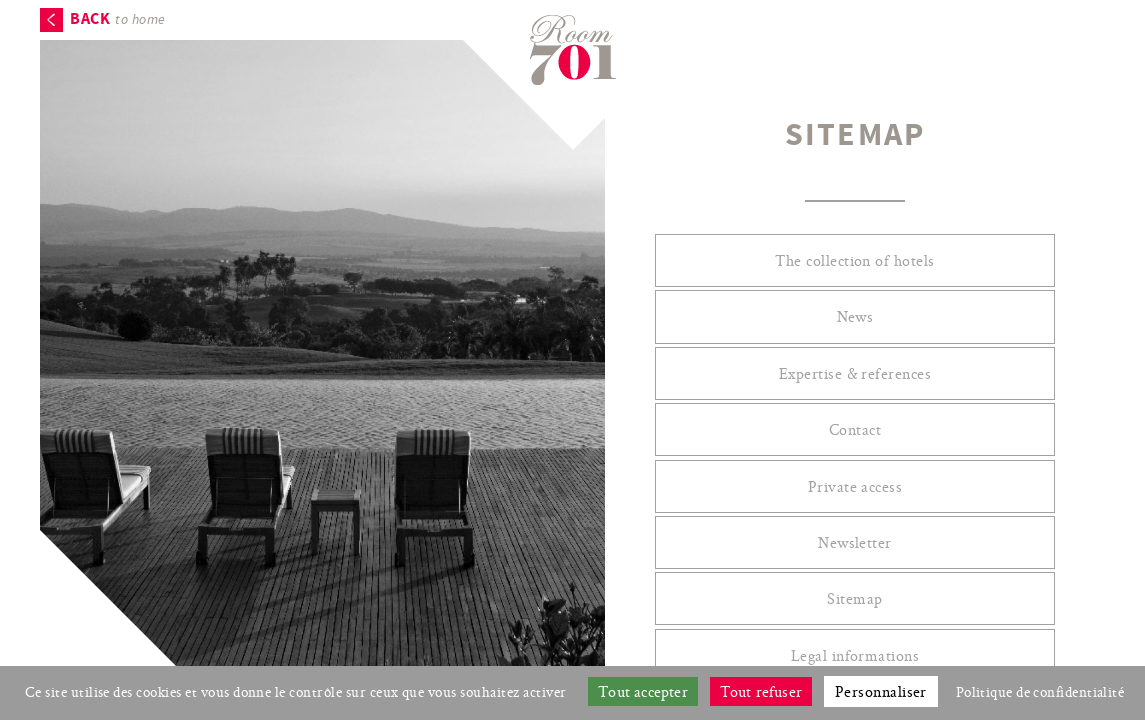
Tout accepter (643, 691)
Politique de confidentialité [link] (1040, 692)
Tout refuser (761, 691)
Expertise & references (855, 373)
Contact (855, 429)
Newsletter (855, 542)
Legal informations (855, 655)
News (855, 316)
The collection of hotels (855, 260)
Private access (855, 486)
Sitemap (854, 598)
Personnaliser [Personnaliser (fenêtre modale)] (881, 691)
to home (117, 19)
